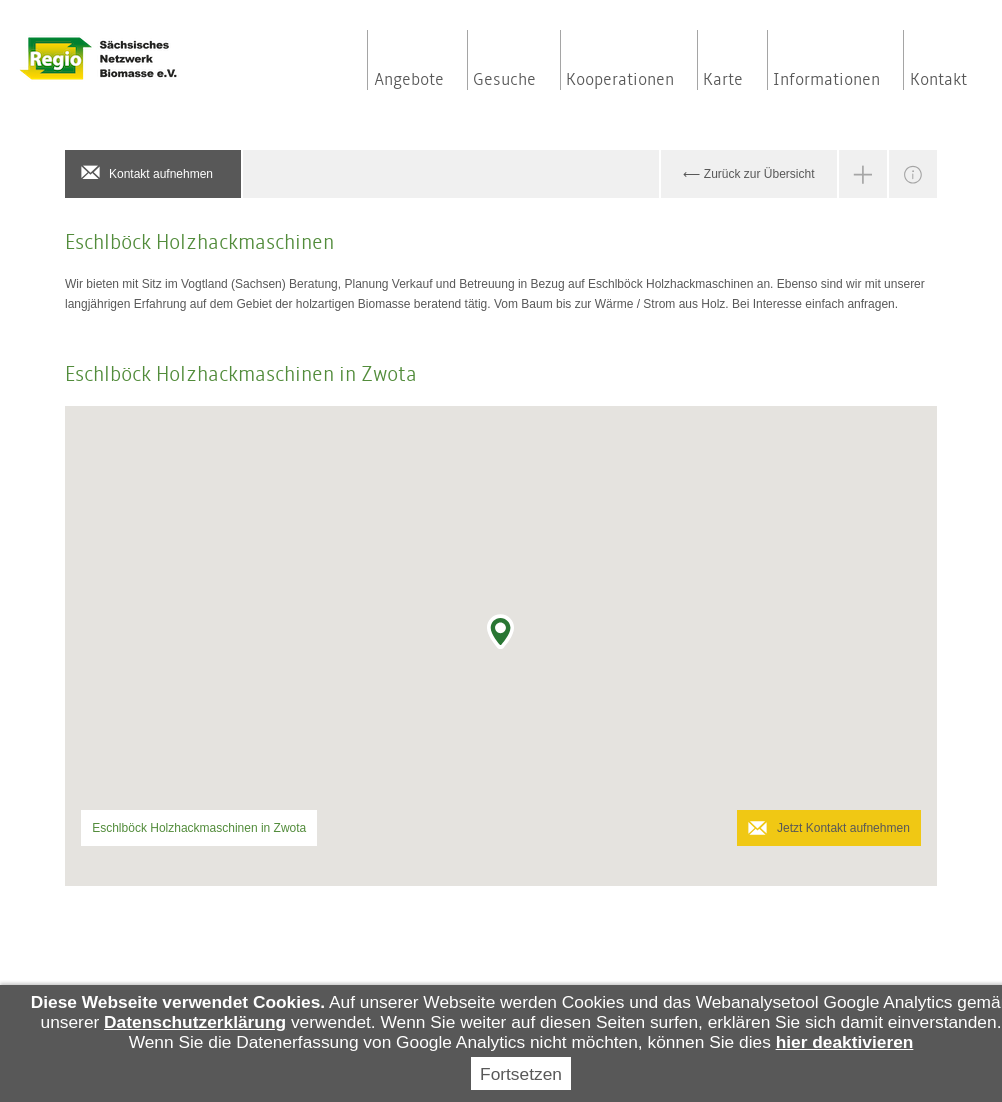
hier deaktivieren (845, 1042)
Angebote (409, 80)
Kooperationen (620, 80)
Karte (723, 80)
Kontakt (938, 80)
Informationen (826, 80)
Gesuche (504, 80)
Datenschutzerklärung (195, 1022)
